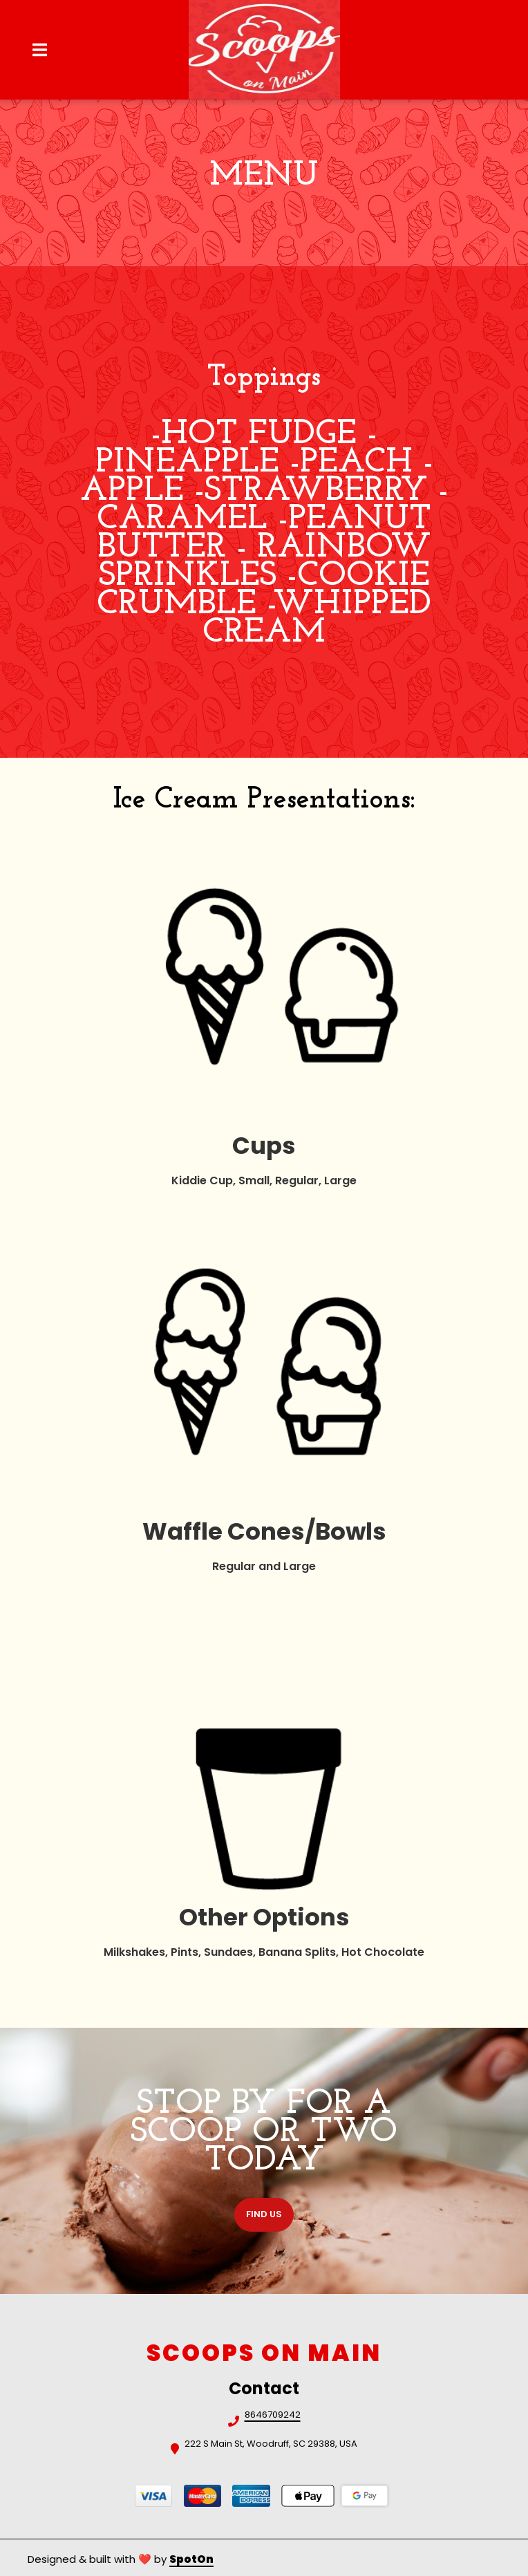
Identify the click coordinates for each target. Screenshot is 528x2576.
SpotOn (191, 2559)
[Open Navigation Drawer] (39, 49)
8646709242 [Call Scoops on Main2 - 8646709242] (273, 2415)
